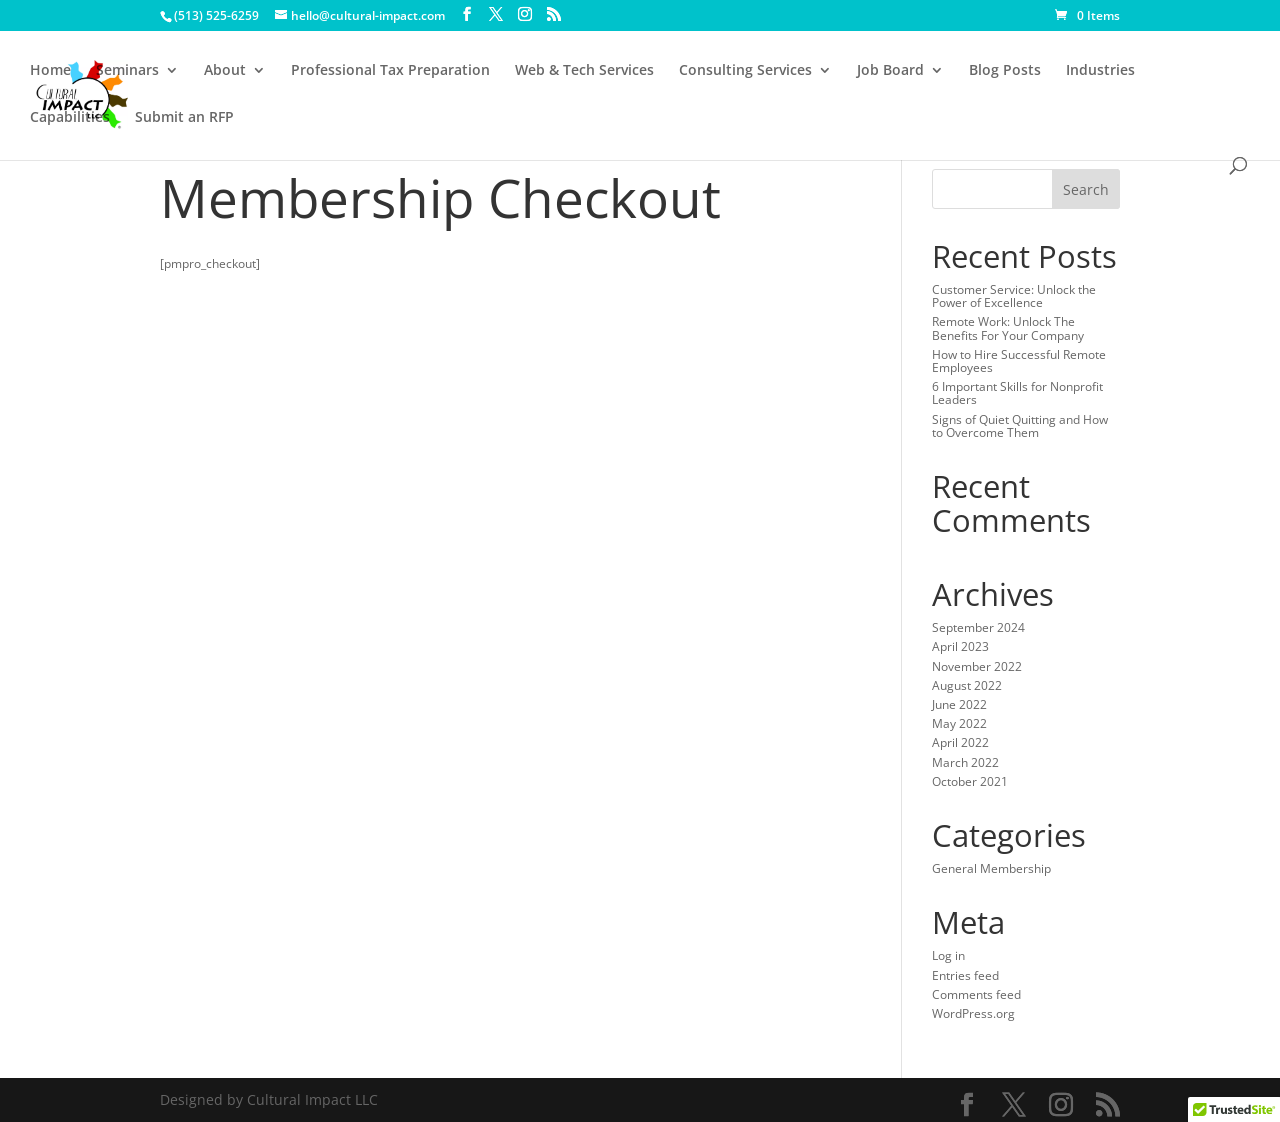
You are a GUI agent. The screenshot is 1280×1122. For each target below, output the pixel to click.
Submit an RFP (184, 118)
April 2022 (960, 742)
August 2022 (967, 685)
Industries (1100, 71)
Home (50, 71)
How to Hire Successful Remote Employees (1019, 361)
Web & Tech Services (584, 71)
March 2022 (965, 762)
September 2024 (978, 627)
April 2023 (960, 646)
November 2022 (977, 666)
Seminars (127, 71)
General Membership (991, 868)
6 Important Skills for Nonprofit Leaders (1017, 393)
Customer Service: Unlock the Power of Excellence (1014, 296)
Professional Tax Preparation (390, 71)
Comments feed (976, 994)
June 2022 (959, 704)
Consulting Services (745, 71)
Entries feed (965, 975)
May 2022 (959, 723)
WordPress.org (973, 1013)
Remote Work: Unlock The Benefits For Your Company (1008, 328)
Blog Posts (1005, 71)
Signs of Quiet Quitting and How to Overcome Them (1020, 426)
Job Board (890, 71)
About (225, 71)
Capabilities (70, 118)
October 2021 (970, 781)
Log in (948, 955)
